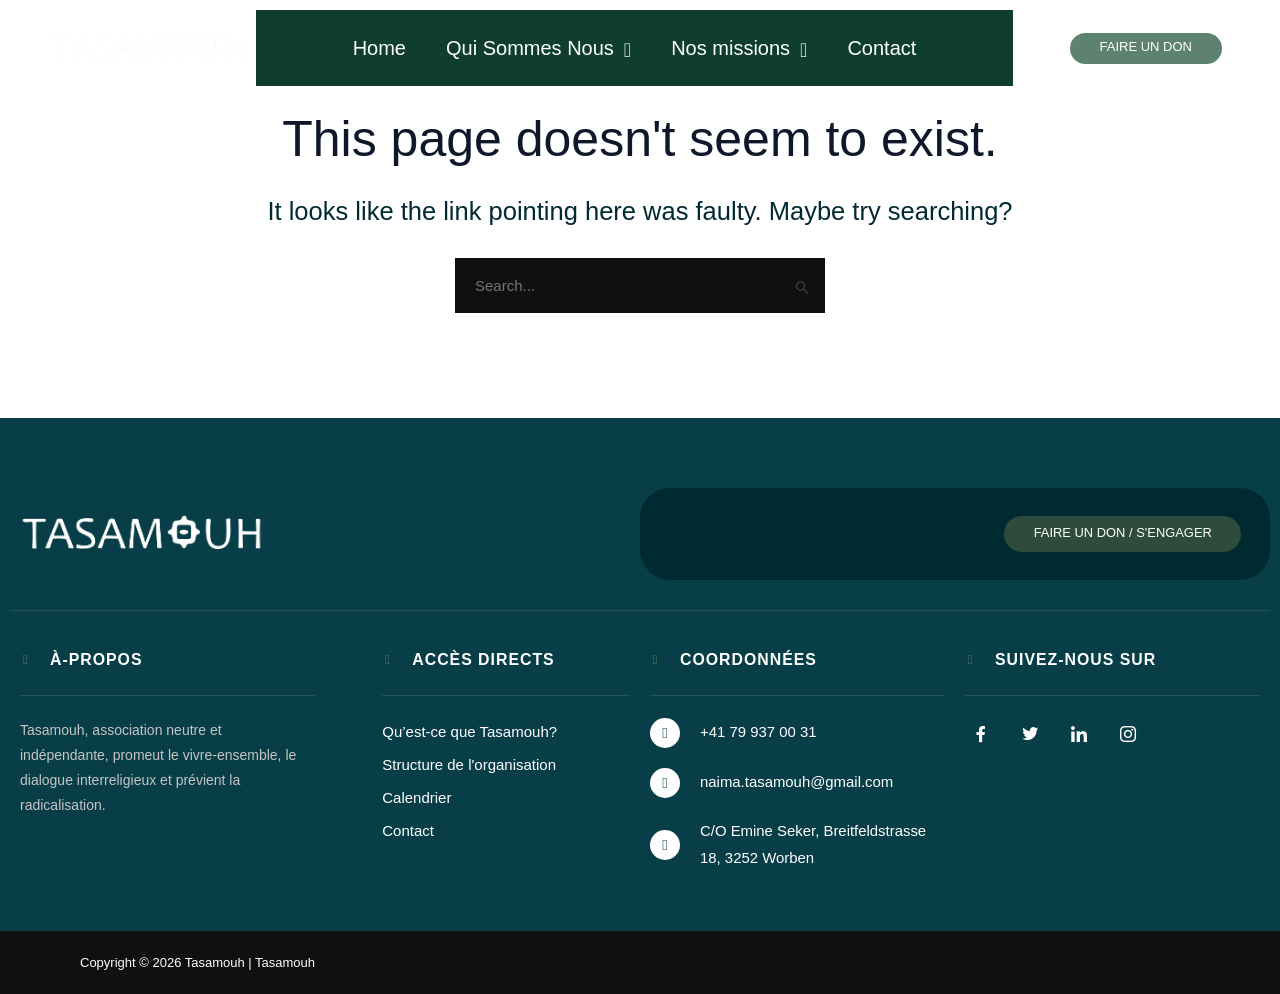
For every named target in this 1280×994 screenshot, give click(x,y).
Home (379, 48)
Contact (881, 48)
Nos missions (739, 48)
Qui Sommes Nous (538, 48)
